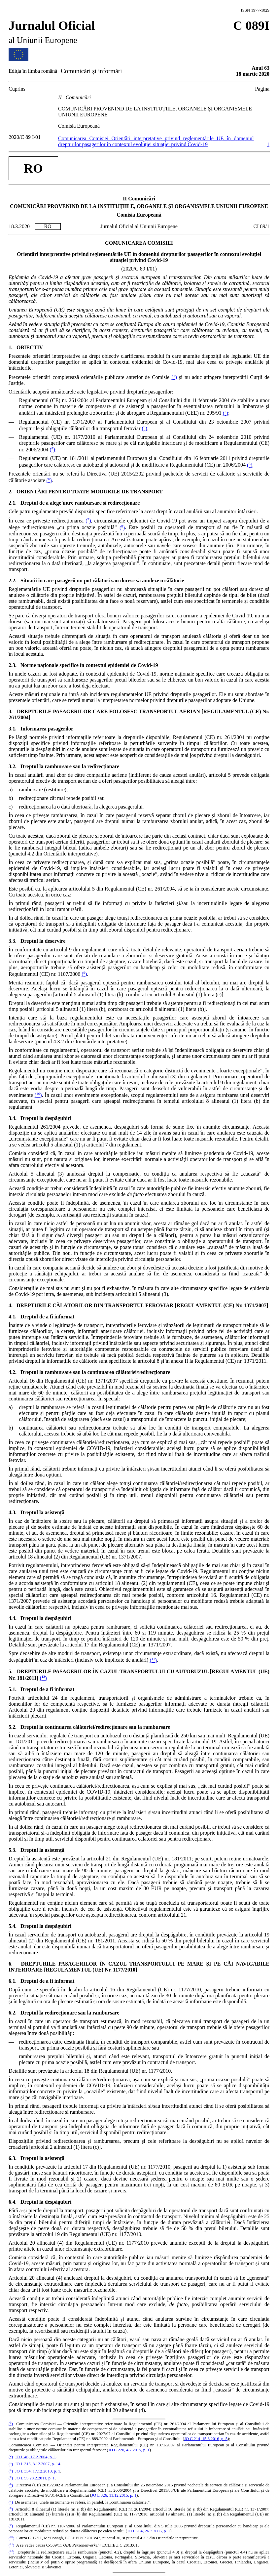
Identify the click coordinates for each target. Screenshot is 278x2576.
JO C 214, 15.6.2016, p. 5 (206, 2438)
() (174, 377)
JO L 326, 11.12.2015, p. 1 (113, 2495)
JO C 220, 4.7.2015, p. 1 (129, 2450)
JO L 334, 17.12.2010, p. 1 (37, 2471)
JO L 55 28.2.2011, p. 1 (34, 2478)
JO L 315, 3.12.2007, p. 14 (37, 2464)
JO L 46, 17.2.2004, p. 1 (35, 2457)
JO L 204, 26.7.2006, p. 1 (148, 2531)
